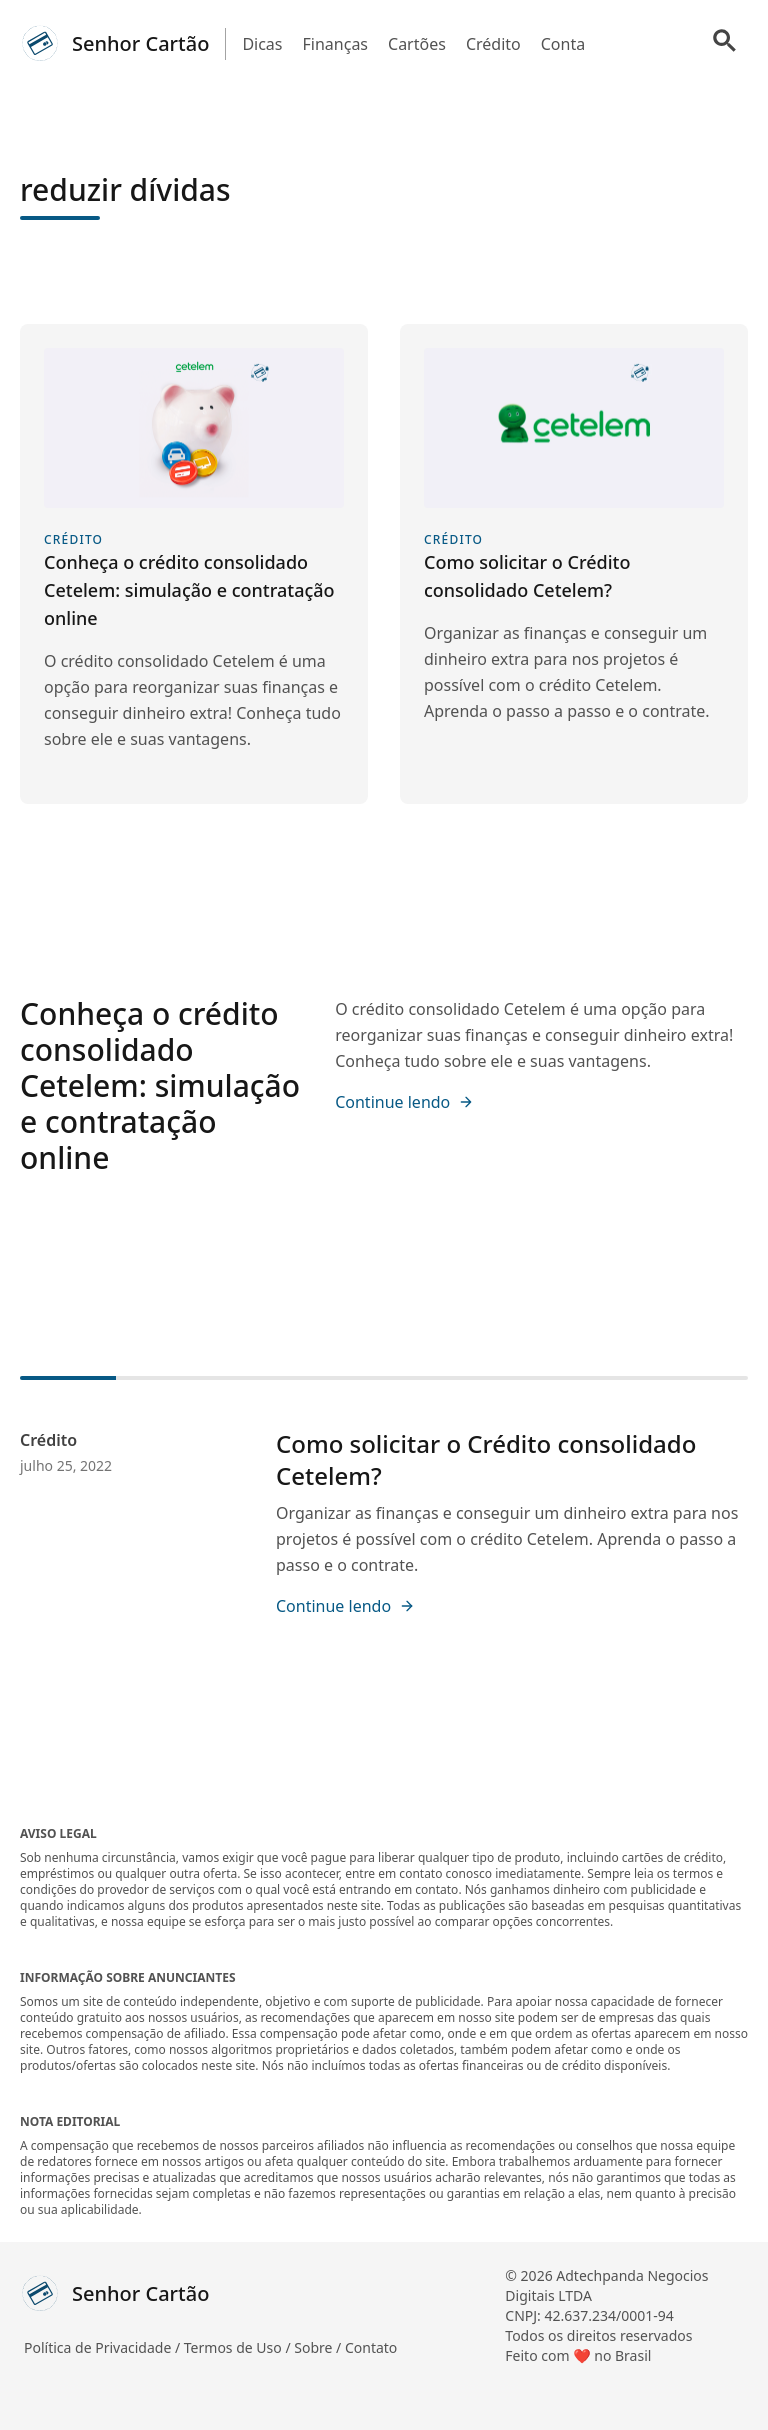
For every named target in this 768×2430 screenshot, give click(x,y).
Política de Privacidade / (104, 2347)
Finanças (336, 44)
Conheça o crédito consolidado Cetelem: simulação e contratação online (160, 1085)
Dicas (262, 44)
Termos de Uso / (239, 2347)
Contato (371, 2347)
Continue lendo (404, 1102)
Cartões (417, 44)
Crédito (493, 44)
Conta (563, 44)
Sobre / (319, 2347)
